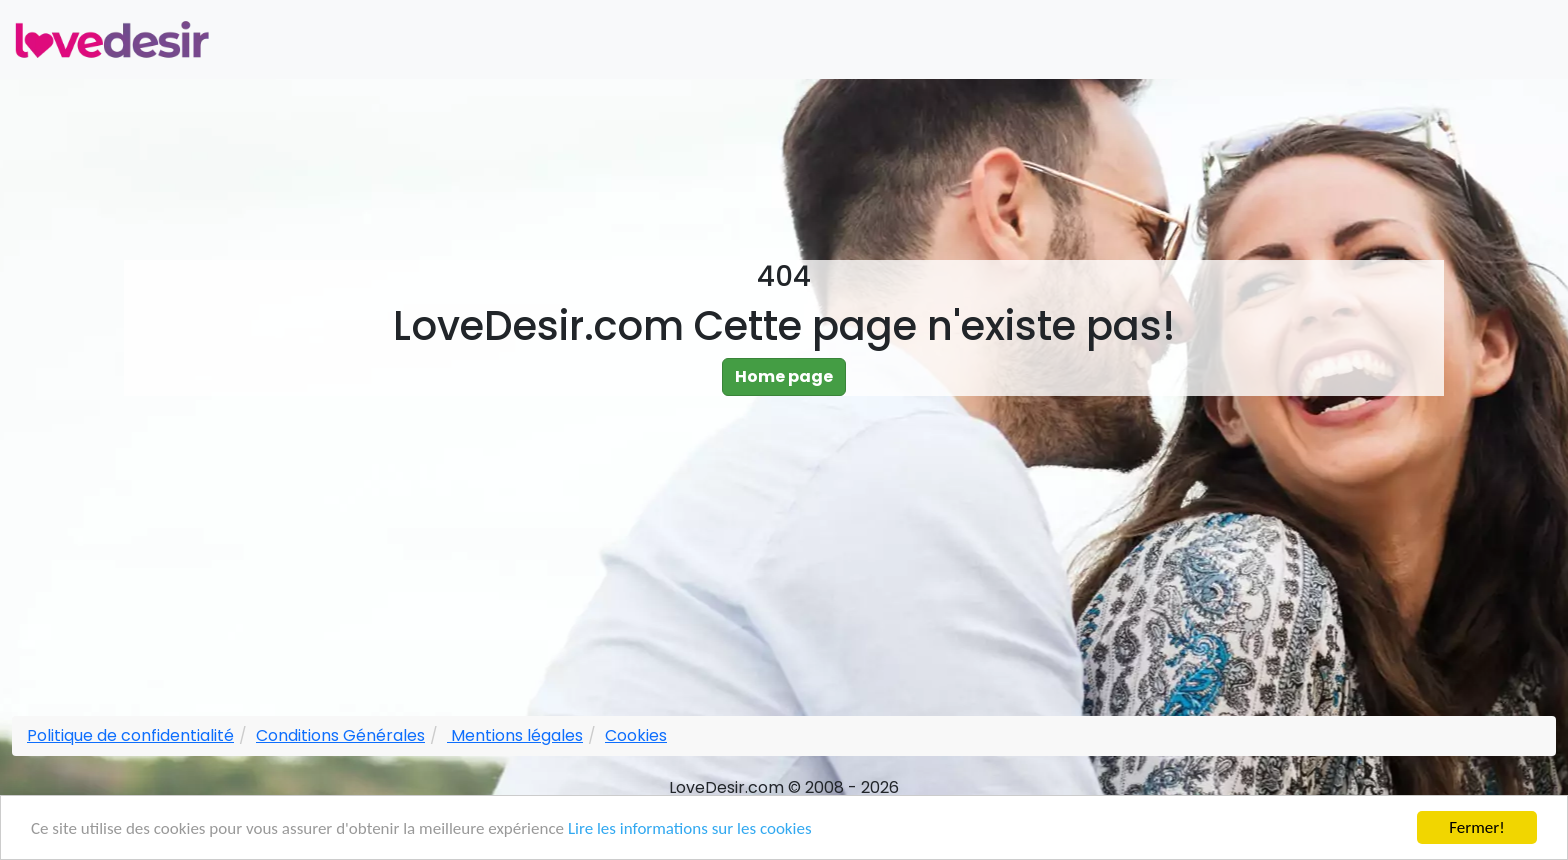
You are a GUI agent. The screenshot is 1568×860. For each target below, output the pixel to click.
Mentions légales (515, 735)
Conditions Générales (340, 735)
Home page (784, 376)
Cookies (636, 735)
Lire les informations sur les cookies (690, 829)
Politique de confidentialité (130, 735)
